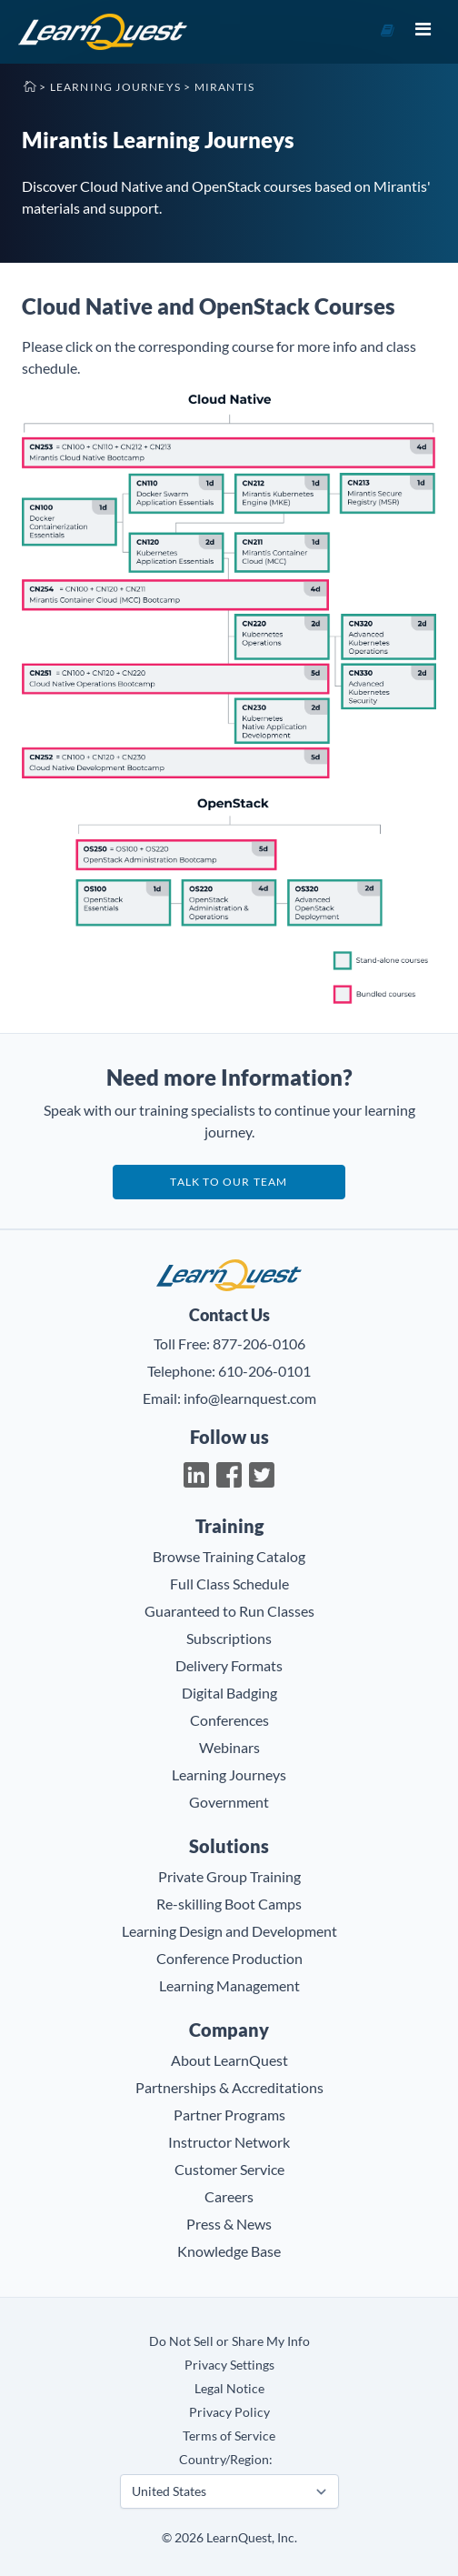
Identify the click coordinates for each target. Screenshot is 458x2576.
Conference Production (229, 1958)
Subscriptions (229, 1638)
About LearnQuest (229, 2060)
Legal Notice (229, 2388)
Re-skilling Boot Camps (229, 1903)
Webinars (229, 1747)
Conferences (229, 1720)
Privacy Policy (229, 2412)
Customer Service (229, 2169)
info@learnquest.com (250, 1398)
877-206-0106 (259, 1343)
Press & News (229, 2223)
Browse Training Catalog (229, 1556)
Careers (229, 2196)
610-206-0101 (264, 1370)
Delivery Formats (229, 1665)
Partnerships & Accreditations (229, 2087)
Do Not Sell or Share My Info (229, 2341)
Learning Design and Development (229, 1931)
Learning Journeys (115, 87)
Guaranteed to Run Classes (229, 1610)
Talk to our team (228, 1181)
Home (29, 85)
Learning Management (229, 1985)
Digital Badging (229, 1692)
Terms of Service (229, 2435)
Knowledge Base (229, 2251)
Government (229, 1801)
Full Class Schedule (229, 1583)
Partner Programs (229, 2114)
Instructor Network (229, 2141)
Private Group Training (229, 1876)
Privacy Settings (229, 2364)
